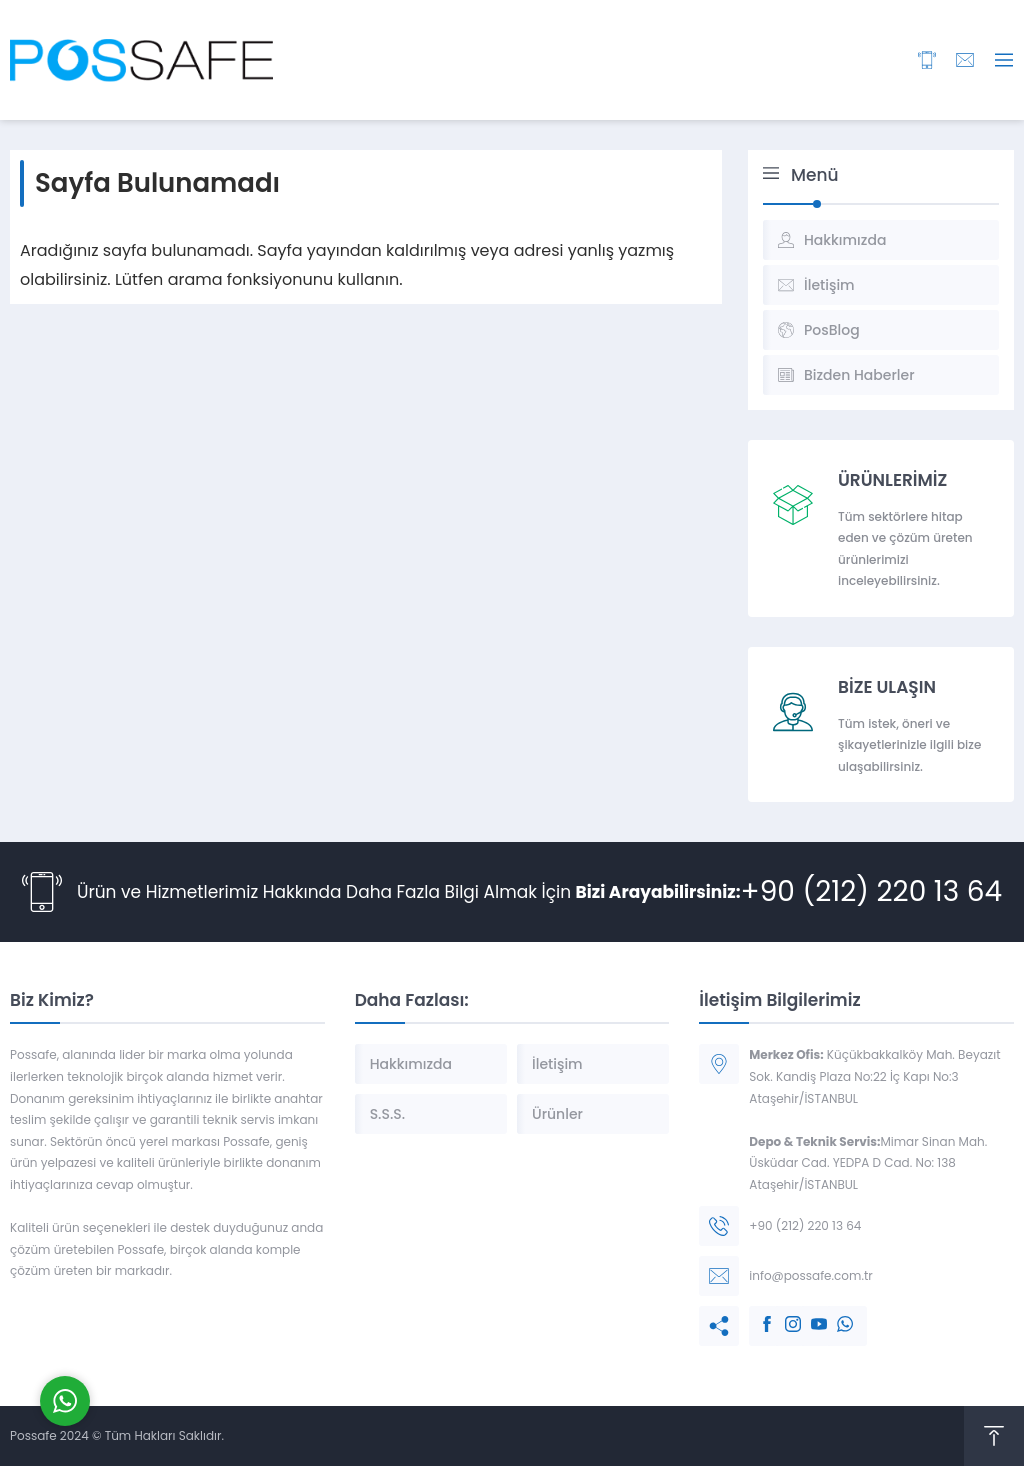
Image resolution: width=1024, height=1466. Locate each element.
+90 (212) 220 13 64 (871, 891)
